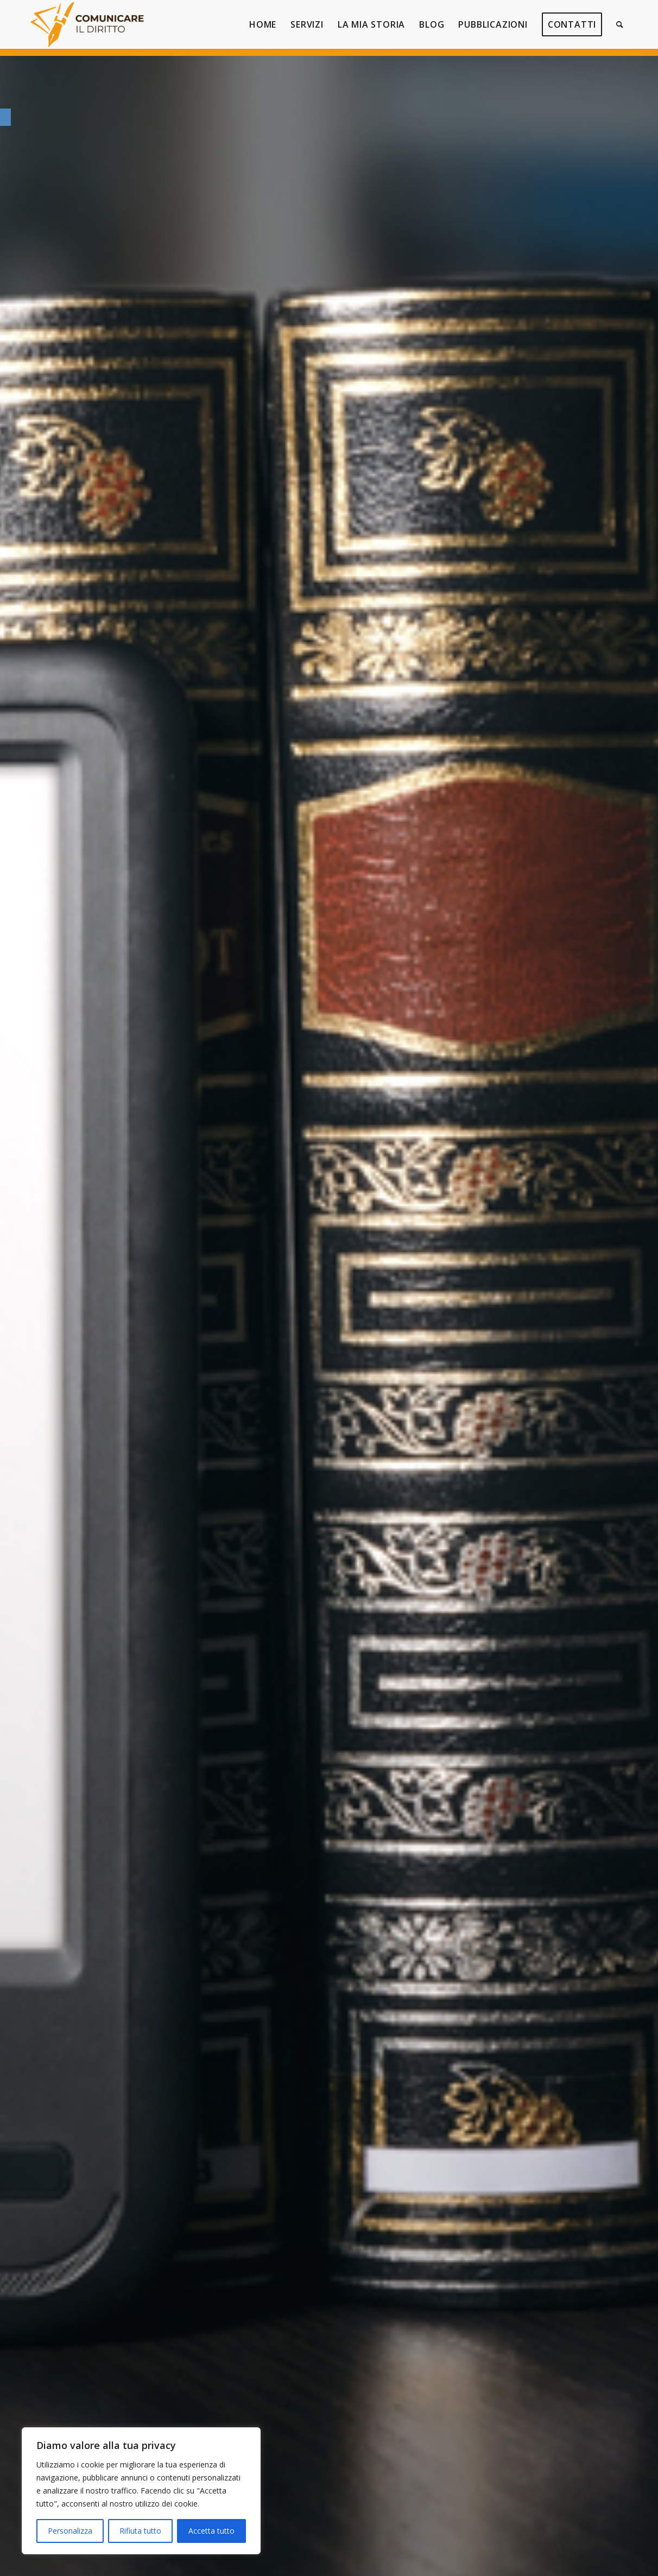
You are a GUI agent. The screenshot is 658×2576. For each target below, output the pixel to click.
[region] (141, 2490)
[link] (5, 117)
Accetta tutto (211, 2531)
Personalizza (70, 2531)
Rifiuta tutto (140, 2531)
